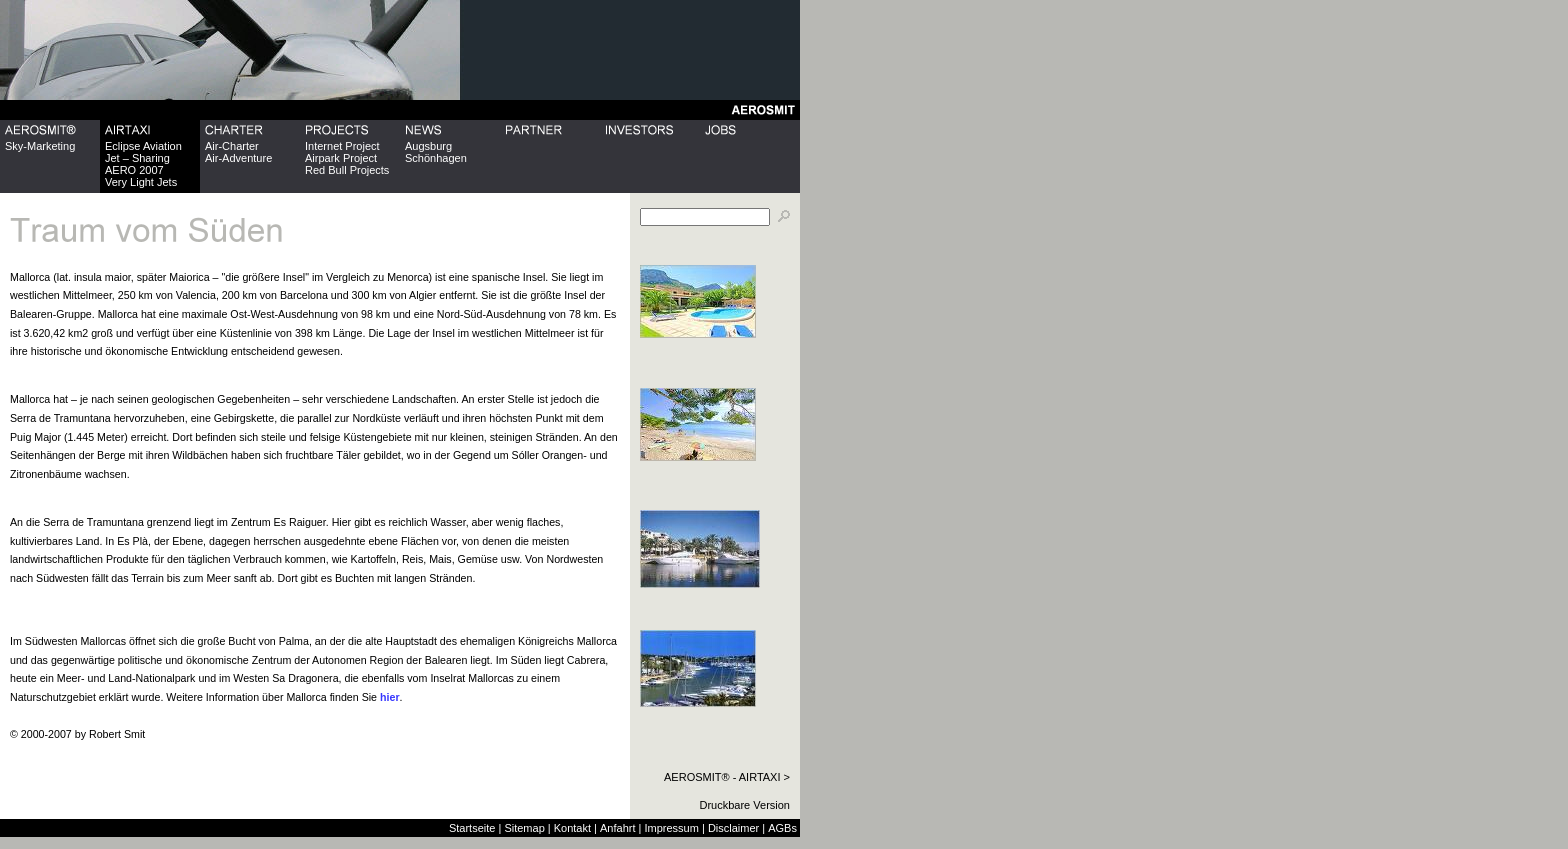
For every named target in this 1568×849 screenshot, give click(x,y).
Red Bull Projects (347, 170)
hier (390, 697)
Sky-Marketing (40, 146)
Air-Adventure (238, 158)
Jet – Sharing (137, 158)
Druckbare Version (745, 805)
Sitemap (524, 828)
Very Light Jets (141, 182)
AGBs (782, 828)
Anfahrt (617, 828)
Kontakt (572, 828)
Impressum (671, 828)
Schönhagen (436, 158)
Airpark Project (341, 158)
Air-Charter (232, 146)
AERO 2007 (134, 170)
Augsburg (428, 146)
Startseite (472, 828)
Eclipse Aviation (143, 146)
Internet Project (342, 146)
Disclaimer (733, 828)
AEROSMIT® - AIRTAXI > (727, 777)
